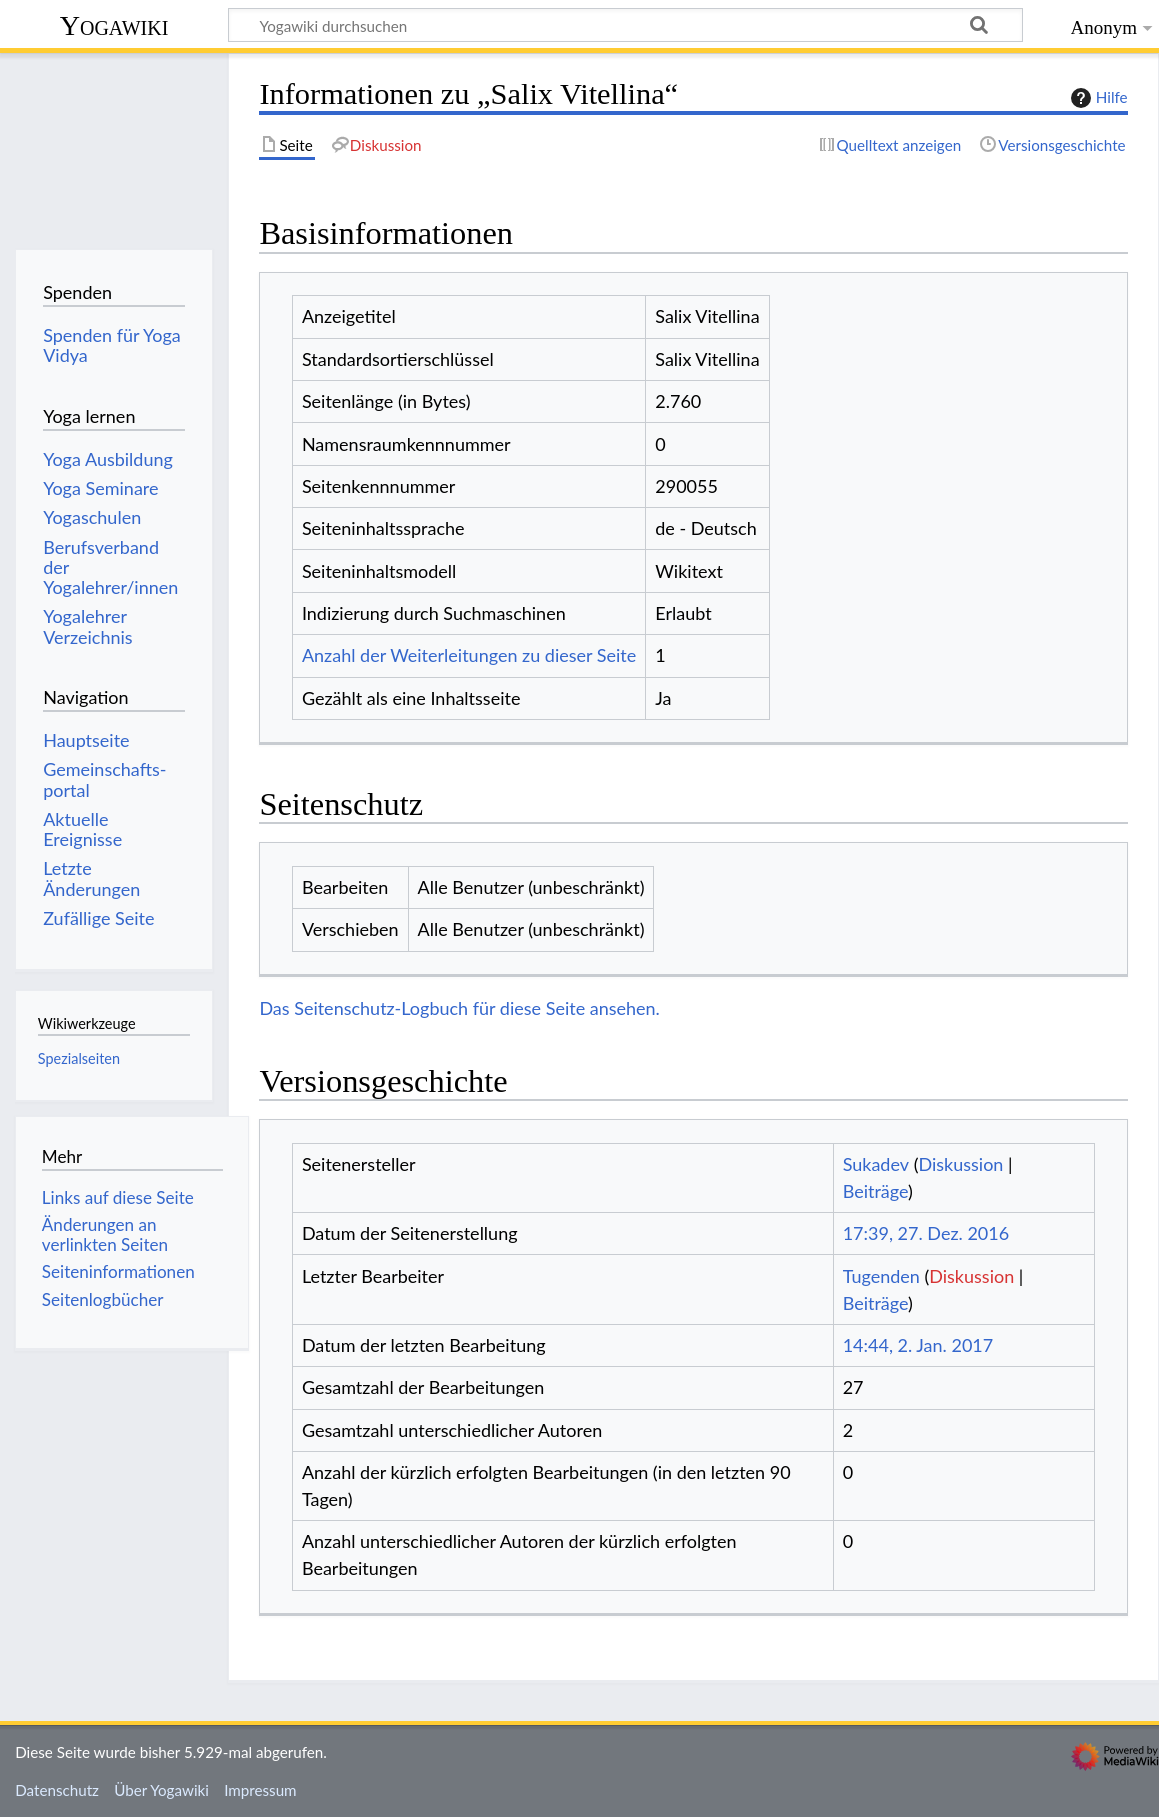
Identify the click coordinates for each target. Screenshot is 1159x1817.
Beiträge (875, 1191)
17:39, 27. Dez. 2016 (926, 1233)
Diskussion (960, 1164)
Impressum (260, 1790)
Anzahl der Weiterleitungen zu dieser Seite (469, 655)
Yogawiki (114, 25)
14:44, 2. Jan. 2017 (918, 1345)
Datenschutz (57, 1790)
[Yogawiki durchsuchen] (625, 25)
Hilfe (1097, 98)
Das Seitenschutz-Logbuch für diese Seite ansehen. (459, 1008)
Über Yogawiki (161, 1790)
